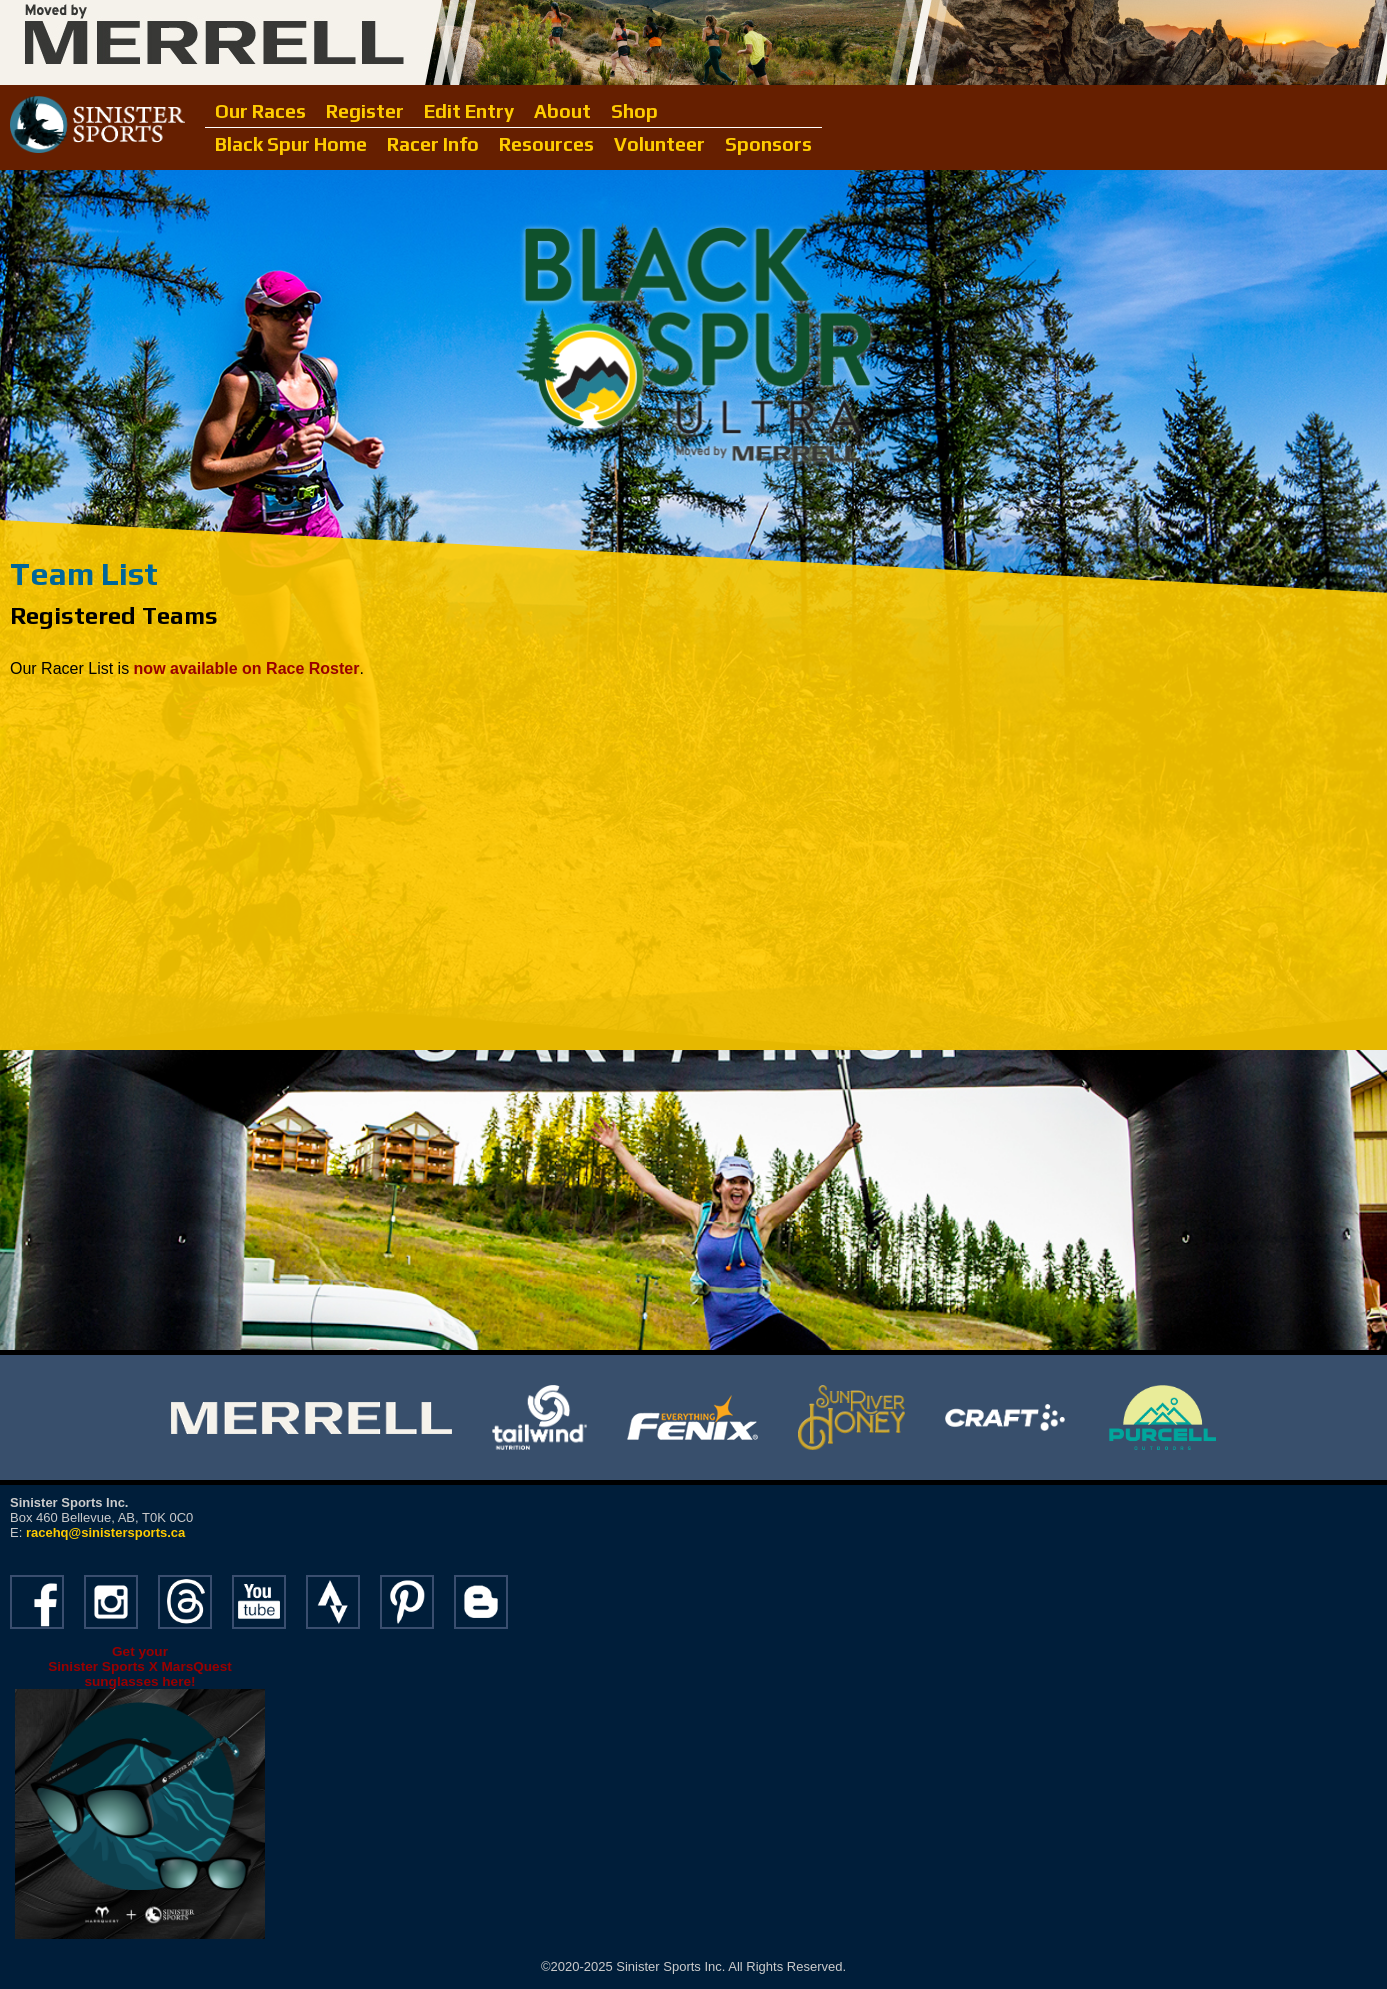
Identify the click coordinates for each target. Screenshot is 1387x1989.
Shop (634, 111)
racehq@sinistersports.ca (105, 1532)
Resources (546, 144)
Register (365, 111)
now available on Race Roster (247, 668)
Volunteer (659, 144)
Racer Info (433, 144)
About (562, 111)
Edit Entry (469, 111)
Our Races (260, 111)
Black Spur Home (291, 144)
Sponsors (768, 144)
